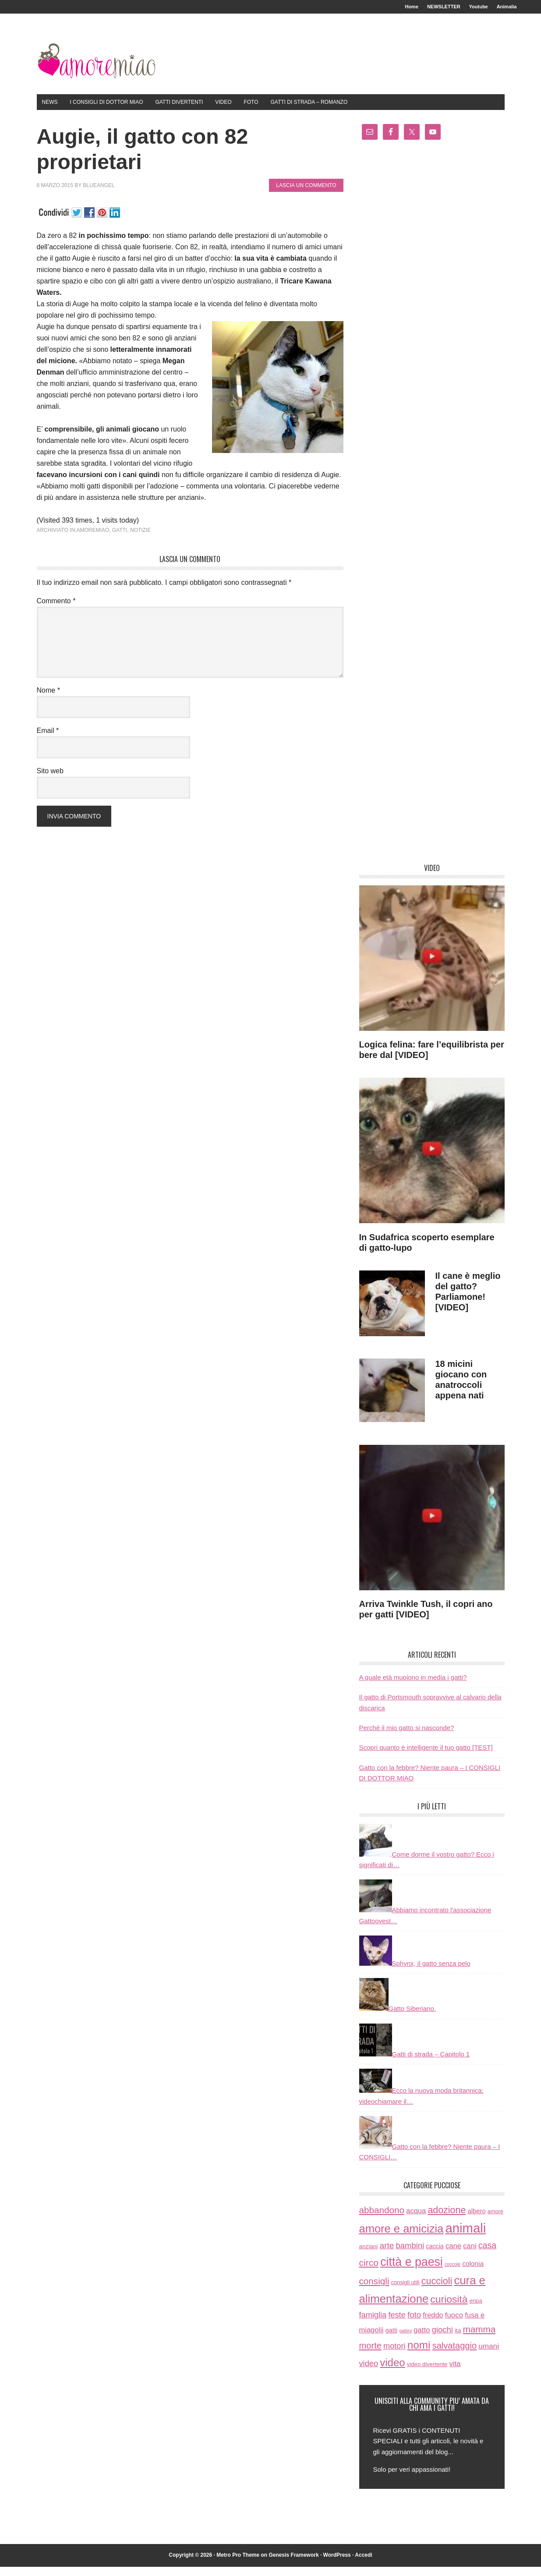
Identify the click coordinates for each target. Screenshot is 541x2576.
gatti (119, 539)
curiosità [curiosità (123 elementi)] (448, 2308)
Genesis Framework (294, 2564)
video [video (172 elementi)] (392, 2372)
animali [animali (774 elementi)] (465, 2237)
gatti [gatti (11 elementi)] (391, 2339)
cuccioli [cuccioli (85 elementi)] (437, 2290)
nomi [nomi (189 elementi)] (419, 2354)
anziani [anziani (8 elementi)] (368, 2255)
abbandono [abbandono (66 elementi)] (382, 2219)
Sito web (50, 780)
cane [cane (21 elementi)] (453, 2255)
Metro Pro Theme (237, 2564)
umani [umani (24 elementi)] (488, 2355)
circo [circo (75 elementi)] (369, 2272)
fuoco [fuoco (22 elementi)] (454, 2324)
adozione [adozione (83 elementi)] (447, 2219)
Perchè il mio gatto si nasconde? (406, 1737)
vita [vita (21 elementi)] (455, 2373)
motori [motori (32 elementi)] (394, 2355)
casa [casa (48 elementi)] (487, 2254)
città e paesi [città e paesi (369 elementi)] (411, 2271)
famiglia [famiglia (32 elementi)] (373, 2324)
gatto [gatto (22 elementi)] (422, 2339)
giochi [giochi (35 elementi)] (442, 2338)
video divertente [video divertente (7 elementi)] (427, 2373)
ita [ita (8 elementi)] (458, 2339)
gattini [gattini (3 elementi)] (405, 2339)
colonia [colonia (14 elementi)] (473, 2272)
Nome (48, 699)
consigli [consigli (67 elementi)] (374, 2290)
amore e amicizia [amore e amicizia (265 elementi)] (401, 2238)
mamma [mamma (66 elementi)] (479, 2338)
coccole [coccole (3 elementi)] (452, 2273)
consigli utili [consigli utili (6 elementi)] (405, 2292)
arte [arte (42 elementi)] (386, 2254)
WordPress (337, 2564)
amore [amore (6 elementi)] (495, 2221)
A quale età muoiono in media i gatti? (413, 1686)
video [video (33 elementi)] (368, 2372)
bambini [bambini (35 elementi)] (410, 2254)
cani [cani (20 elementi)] (469, 2255)
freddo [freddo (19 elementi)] (433, 2324)
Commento (56, 610)
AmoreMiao (96, 66)
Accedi (363, 2564)
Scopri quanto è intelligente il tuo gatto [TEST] (426, 1756)
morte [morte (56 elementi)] (370, 2355)
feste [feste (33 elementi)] (397, 2323)
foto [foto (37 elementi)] (414, 2323)
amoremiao (92, 539)
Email (48, 739)
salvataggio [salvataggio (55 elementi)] (454, 2355)
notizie (140, 539)
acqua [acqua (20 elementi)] (416, 2220)
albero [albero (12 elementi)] (476, 2220)
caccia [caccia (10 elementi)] (434, 2255)
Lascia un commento (306, 194)
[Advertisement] (432, 514)
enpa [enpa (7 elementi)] (476, 2310)
